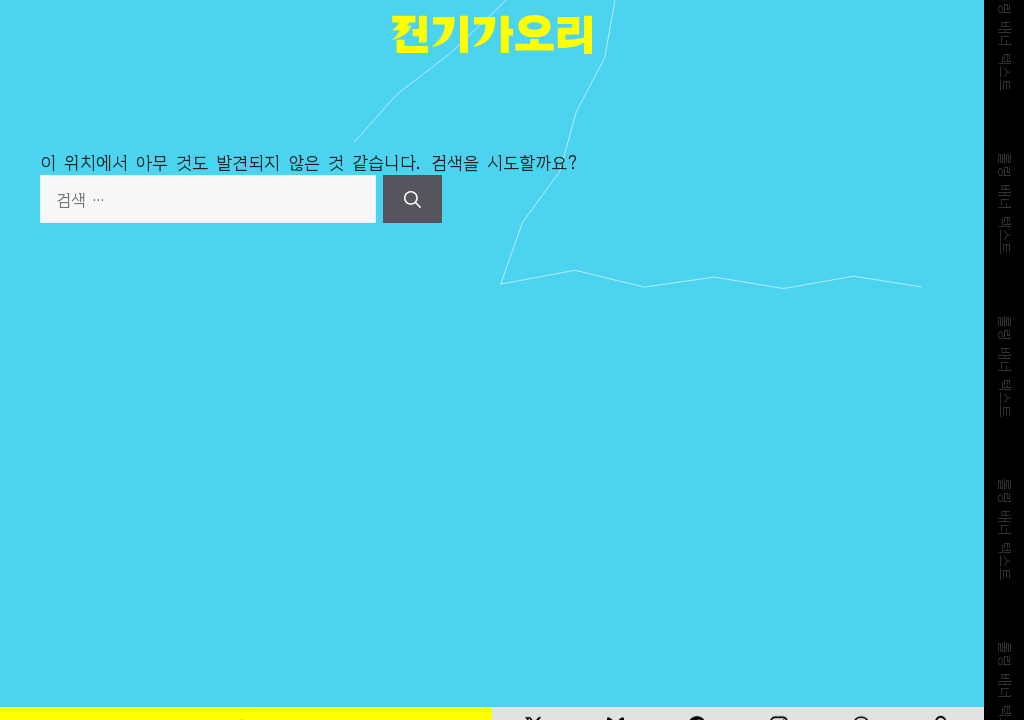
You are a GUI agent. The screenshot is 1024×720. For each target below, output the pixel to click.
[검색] (412, 199)
